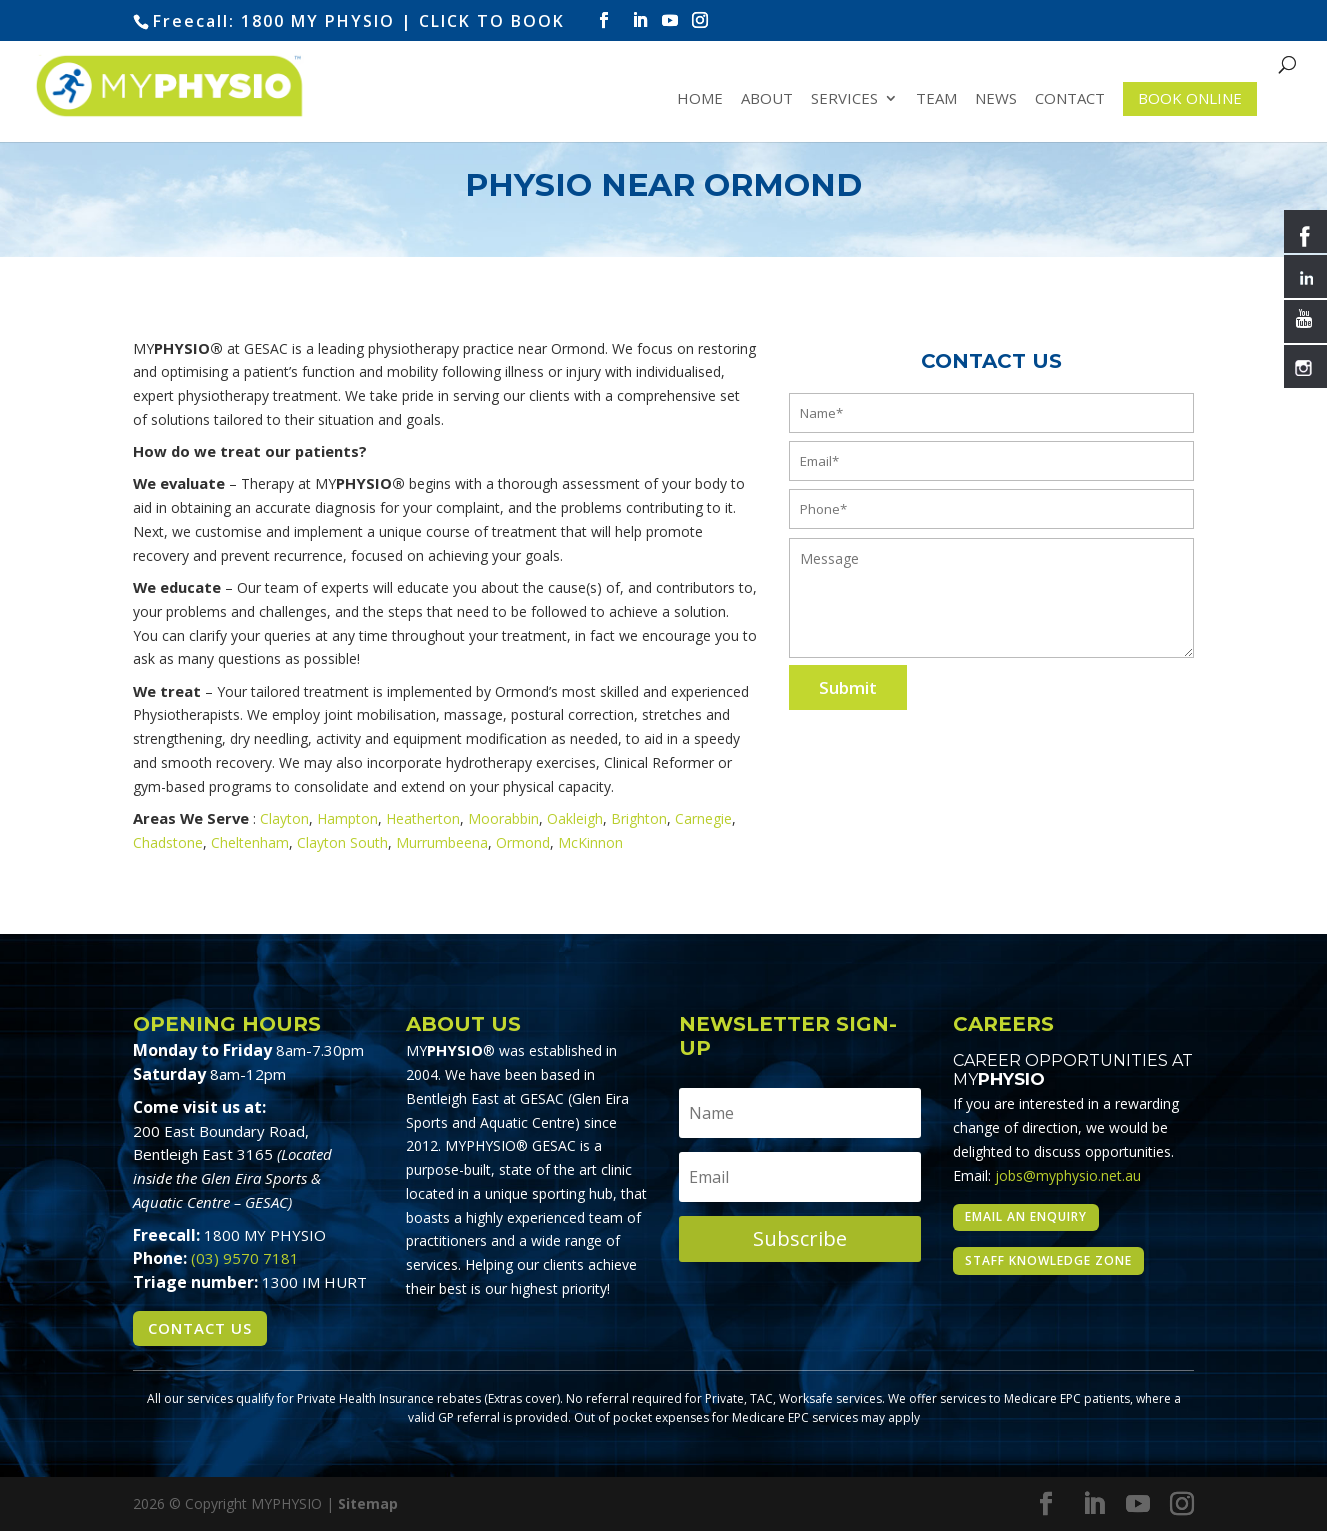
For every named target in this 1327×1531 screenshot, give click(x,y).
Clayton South (342, 842)
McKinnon (590, 842)
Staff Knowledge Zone (1048, 1260)
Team (936, 100)
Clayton (284, 818)
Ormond (523, 842)
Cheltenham (250, 842)
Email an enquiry (1026, 1216)
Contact (1070, 100)
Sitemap (368, 1503)
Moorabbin (503, 818)
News (996, 100)
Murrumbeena (442, 842)
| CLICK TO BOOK (483, 21)
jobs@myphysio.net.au (1068, 1175)
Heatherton (423, 818)
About (767, 100)
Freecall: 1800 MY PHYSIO (274, 21)
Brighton (639, 818)
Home (700, 100)
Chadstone (168, 842)
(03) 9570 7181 (245, 1258)
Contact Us (200, 1328)
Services (844, 100)
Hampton (347, 818)
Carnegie (703, 818)
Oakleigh (575, 818)
